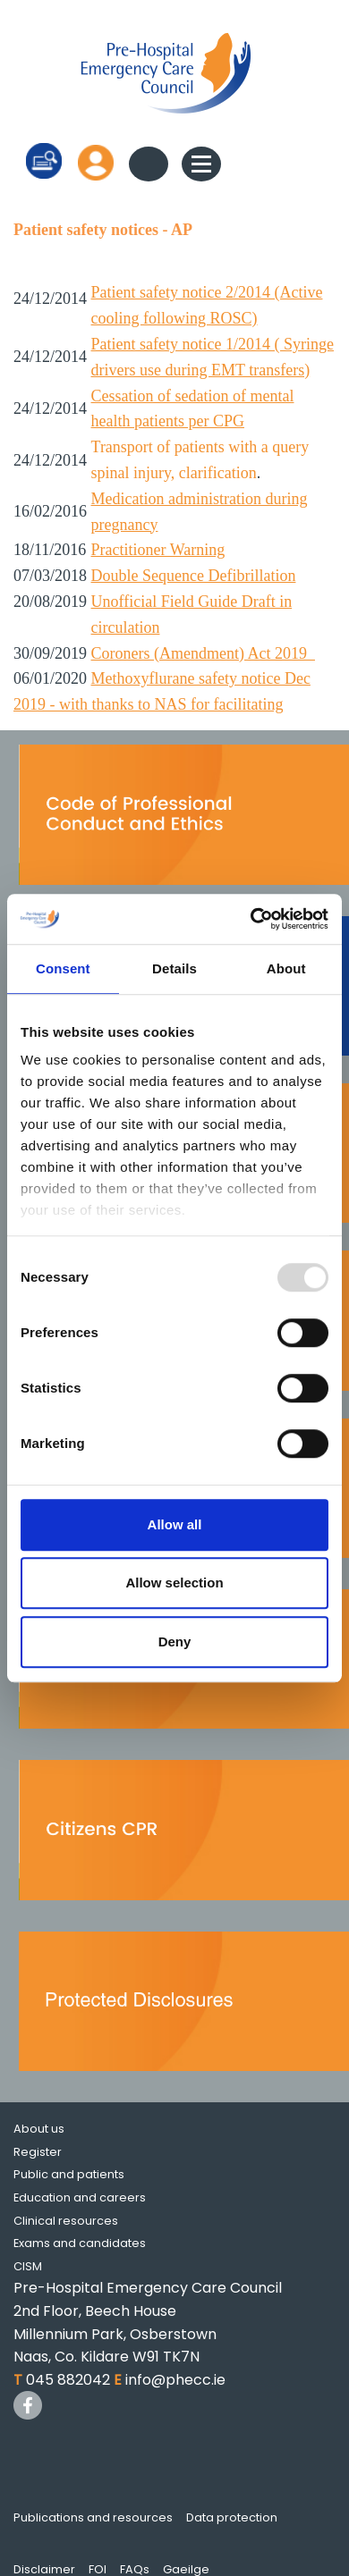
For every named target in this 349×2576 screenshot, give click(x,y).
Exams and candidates (79, 2243)
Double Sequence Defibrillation (193, 576)
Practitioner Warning (158, 550)
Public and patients (68, 2174)
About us (38, 2128)
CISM (27, 2266)
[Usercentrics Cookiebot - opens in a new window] (251, 918)
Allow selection (174, 1582)
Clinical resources (65, 2220)
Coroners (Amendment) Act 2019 (203, 653)
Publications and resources (93, 2517)
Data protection (231, 2517)
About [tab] (286, 968)
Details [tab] (174, 968)
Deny (175, 1641)
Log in (95, 162)
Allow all (175, 1524)
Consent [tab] (63, 968)
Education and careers (79, 2197)
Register (37, 2151)
